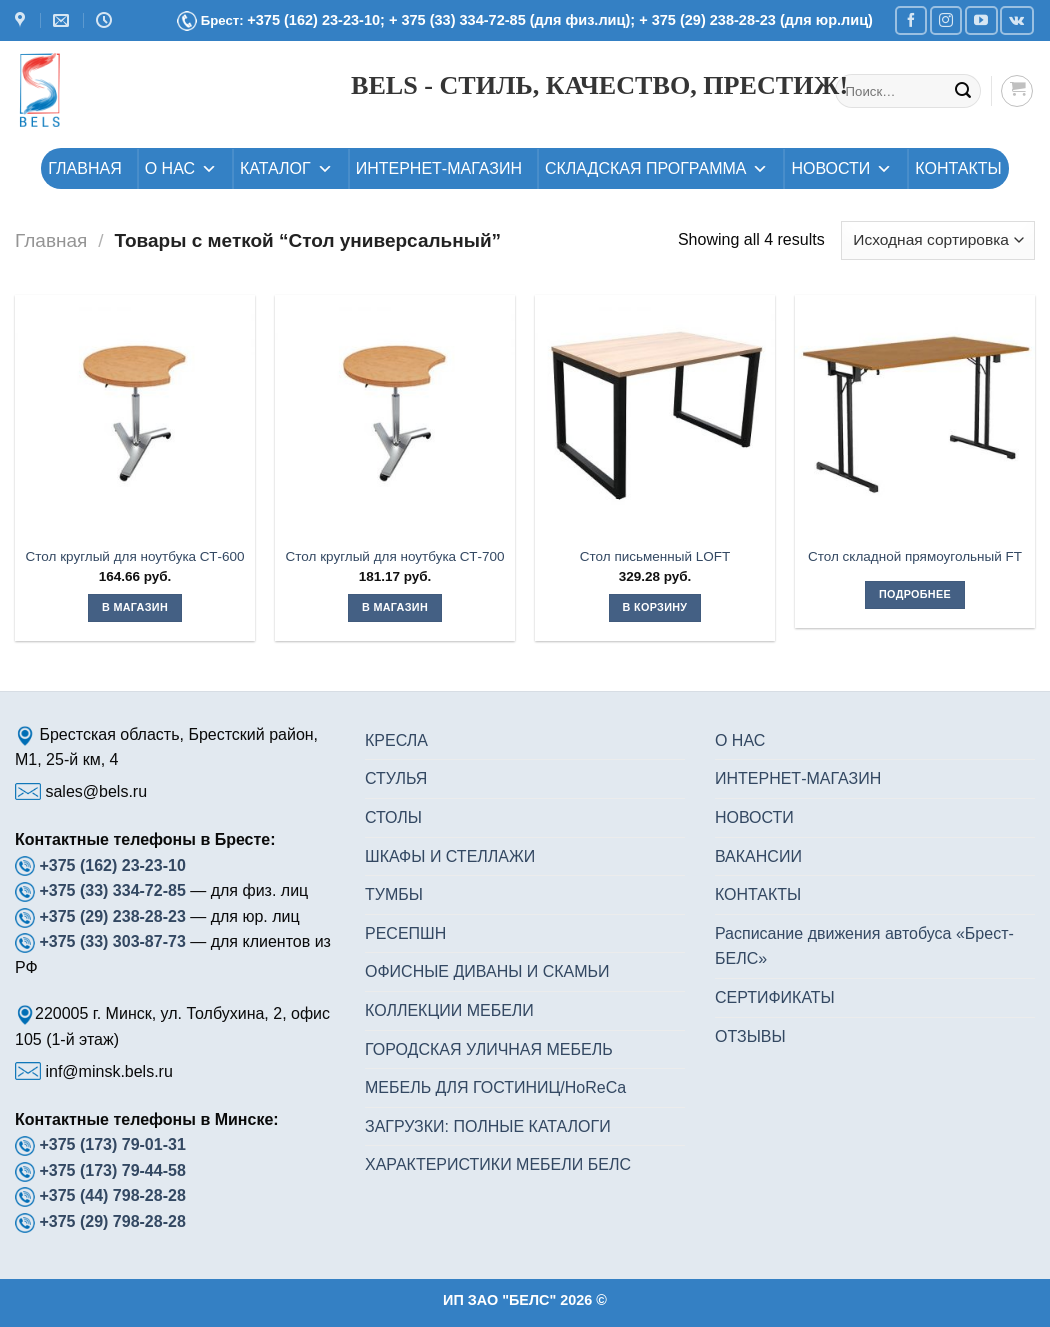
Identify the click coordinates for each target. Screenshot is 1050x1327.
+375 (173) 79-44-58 (112, 1170)
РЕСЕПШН (405, 933)
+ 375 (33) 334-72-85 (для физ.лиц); (514, 20)
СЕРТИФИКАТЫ (775, 997)
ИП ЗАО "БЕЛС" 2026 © (525, 1300)
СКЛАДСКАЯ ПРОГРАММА (657, 168)
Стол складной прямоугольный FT (915, 556)
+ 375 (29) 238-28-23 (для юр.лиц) (756, 20)
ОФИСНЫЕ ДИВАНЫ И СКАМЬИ (487, 971)
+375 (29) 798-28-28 (112, 1221)
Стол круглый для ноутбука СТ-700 (395, 556)
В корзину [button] (655, 607)
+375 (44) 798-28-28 (112, 1195)
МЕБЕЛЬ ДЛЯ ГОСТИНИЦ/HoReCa (495, 1087)
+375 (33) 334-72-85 (114, 890)
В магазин (135, 607)
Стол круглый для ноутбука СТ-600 (135, 556)
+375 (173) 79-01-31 (112, 1144)
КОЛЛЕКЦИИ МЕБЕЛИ (449, 1010)
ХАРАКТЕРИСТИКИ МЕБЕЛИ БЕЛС (498, 1164)
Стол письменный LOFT (655, 556)
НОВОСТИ (841, 168)
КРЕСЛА (396, 740)
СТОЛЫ (393, 817)
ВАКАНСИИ (758, 856)
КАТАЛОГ (286, 168)
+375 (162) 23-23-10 (112, 865)
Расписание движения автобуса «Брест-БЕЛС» (864, 946)
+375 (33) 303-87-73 (112, 941)
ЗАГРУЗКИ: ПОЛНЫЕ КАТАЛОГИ (488, 1126)
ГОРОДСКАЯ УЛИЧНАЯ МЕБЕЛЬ (489, 1049)
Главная (51, 240)
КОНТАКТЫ (958, 168)
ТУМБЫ (394, 894)
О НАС (181, 168)
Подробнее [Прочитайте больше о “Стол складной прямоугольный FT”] (915, 594)
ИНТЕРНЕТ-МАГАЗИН (439, 168)
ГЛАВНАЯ (84, 168)
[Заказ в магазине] (938, 240)
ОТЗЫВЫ (750, 1036)
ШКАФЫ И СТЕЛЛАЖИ (450, 856)
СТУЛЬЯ (396, 778)
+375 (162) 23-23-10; (316, 20)
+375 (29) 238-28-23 (112, 916)
